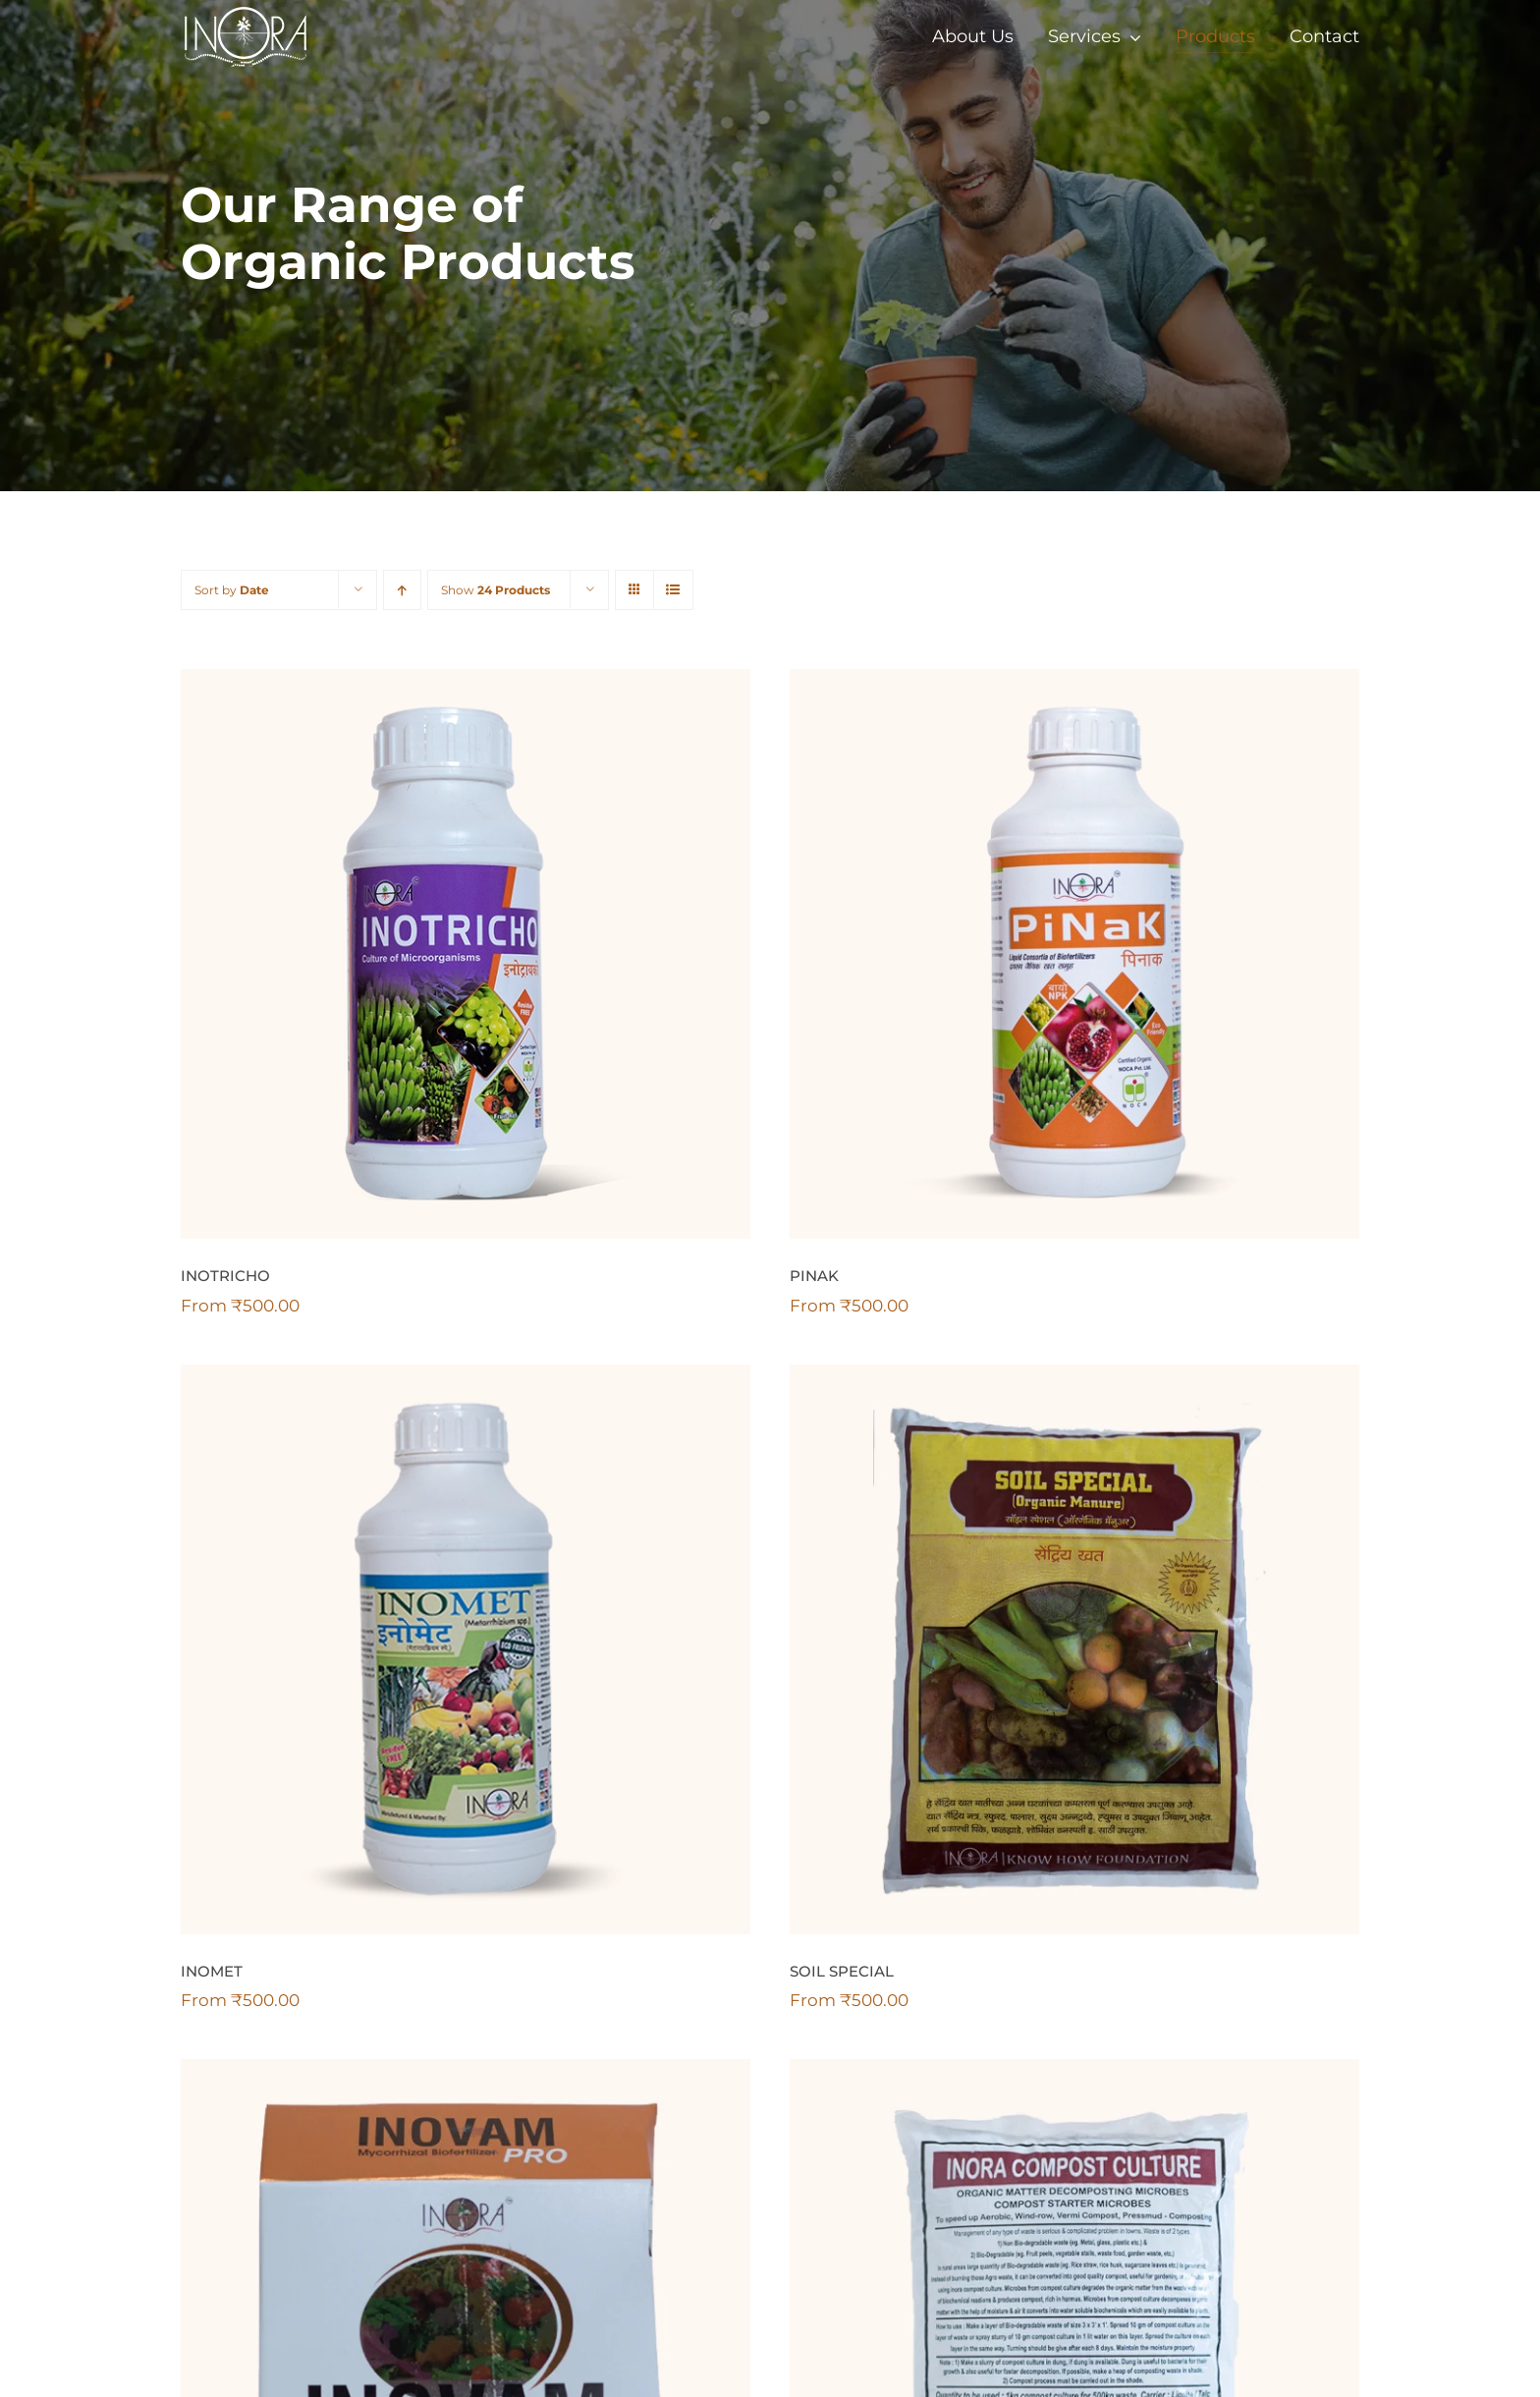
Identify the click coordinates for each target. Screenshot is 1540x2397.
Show (495, 590)
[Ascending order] (402, 590)
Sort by (231, 590)
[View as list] (673, 590)
